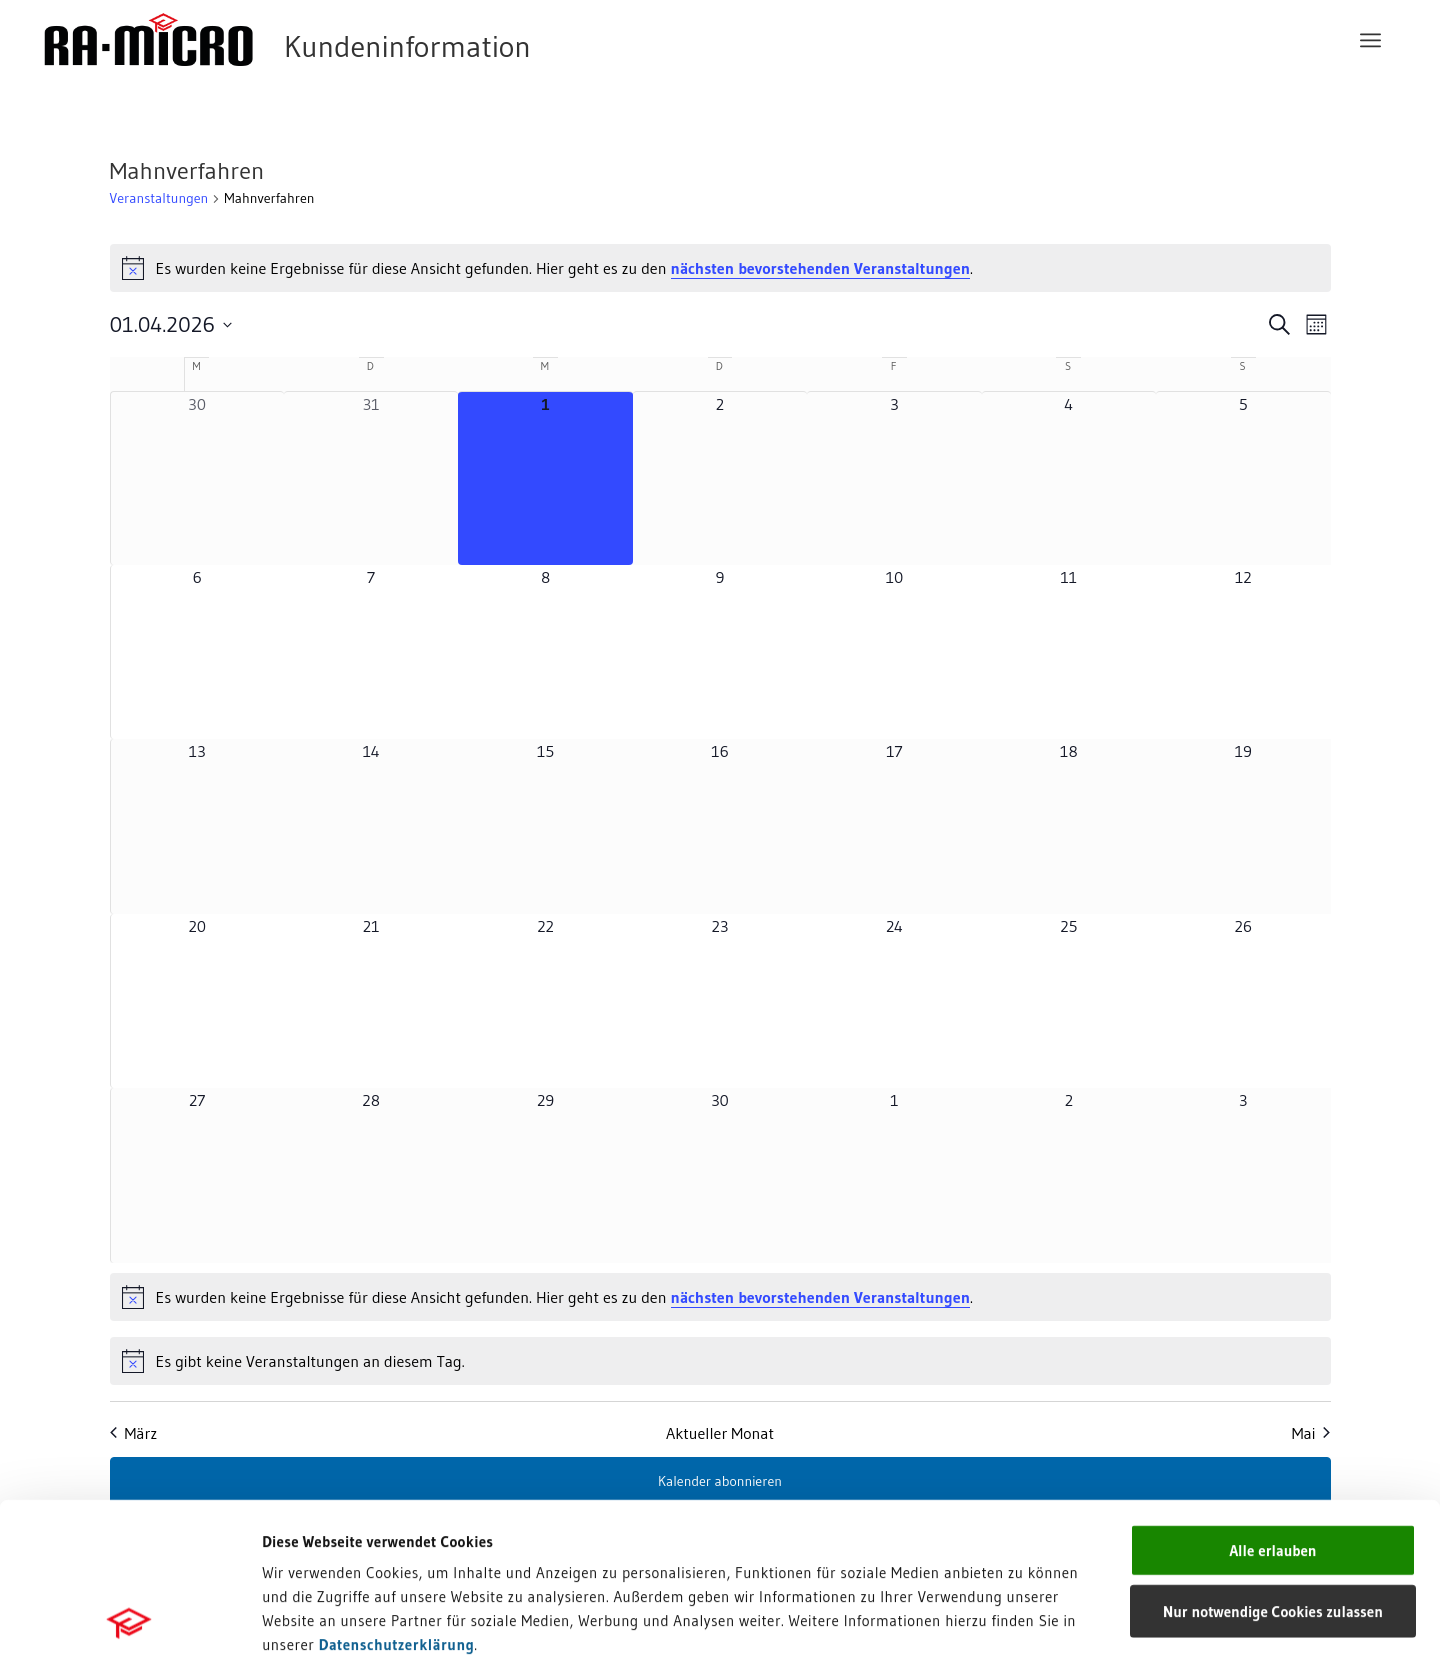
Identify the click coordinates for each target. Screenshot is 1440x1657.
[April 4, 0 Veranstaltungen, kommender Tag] (1069, 478)
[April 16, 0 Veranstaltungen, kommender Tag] (720, 826)
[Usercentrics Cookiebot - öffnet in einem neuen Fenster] (129, 1618)
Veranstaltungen (159, 198)
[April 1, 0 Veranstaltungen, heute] (545, 478)
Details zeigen (1032, 1617)
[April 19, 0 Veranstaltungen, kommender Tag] (1243, 826)
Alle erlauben (1272, 1398)
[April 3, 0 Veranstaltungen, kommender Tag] (894, 478)
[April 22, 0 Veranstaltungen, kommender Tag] (545, 1001)
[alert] (720, 268)
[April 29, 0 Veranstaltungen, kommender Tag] (545, 1175)
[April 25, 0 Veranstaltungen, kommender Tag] (1069, 1001)
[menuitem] (1370, 40)
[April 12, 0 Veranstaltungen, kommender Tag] (1243, 652)
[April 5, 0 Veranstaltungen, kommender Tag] (1243, 478)
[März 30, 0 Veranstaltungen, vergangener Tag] (197, 478)
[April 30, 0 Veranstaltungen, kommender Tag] (720, 1175)
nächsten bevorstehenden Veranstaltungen (820, 268)
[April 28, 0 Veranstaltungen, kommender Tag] (371, 1175)
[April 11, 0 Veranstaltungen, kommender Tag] (1069, 652)
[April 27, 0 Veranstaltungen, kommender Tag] (197, 1175)
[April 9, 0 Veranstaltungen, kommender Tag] (720, 652)
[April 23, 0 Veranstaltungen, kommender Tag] (720, 1001)
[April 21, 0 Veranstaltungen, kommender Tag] (371, 1001)
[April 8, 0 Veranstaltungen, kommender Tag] (545, 652)
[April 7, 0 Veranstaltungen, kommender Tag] (371, 652)
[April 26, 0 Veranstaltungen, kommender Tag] (1243, 1001)
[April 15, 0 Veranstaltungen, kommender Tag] (545, 826)
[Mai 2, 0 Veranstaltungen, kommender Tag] (1069, 1175)
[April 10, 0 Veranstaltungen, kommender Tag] (894, 652)
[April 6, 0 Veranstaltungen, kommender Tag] (197, 652)
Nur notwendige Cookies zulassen (1273, 1459)
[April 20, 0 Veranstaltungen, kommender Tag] (197, 1001)
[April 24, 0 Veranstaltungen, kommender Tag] (894, 1001)
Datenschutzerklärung (397, 1492)
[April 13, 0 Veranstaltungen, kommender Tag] (197, 826)
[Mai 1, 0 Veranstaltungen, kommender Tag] (894, 1175)
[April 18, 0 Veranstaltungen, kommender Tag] (1069, 826)
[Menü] (1370, 40)
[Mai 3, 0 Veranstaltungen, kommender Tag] (1243, 1175)
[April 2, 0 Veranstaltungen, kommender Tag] (720, 478)
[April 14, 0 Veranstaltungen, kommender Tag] (371, 826)
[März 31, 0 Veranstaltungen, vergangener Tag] (371, 478)
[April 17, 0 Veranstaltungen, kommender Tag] (894, 826)
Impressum (300, 1516)
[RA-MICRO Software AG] (369, 40)
